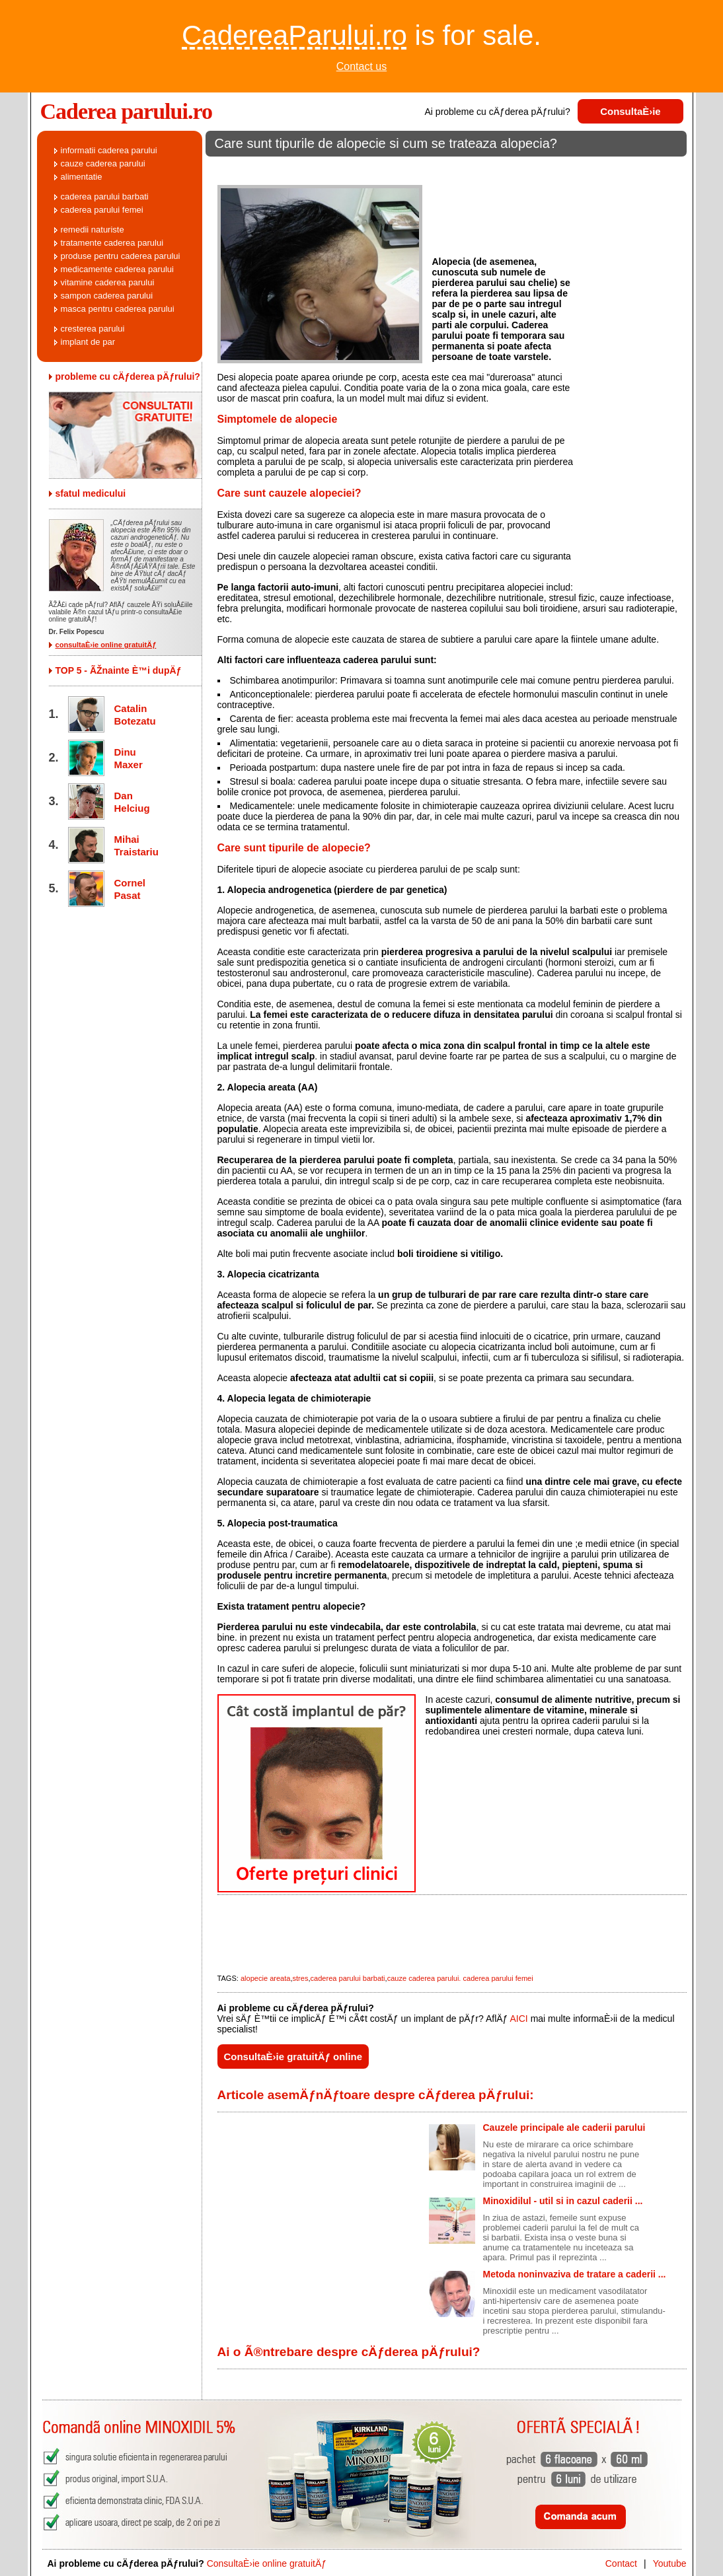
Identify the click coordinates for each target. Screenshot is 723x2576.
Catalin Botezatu (134, 715)
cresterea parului (93, 329)
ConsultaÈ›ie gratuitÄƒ (630, 115)
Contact (621, 2563)
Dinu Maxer (128, 758)
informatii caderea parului (109, 150)
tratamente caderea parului (112, 243)
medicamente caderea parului (117, 269)
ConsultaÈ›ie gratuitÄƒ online (293, 2056)
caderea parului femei (102, 210)
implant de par (88, 342)
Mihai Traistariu (134, 845)
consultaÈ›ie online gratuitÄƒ (106, 645)
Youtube (670, 2563)
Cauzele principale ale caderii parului (564, 2127)
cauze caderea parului (103, 163)
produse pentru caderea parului (120, 256)
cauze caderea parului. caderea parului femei (460, 1978)
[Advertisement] (446, 168)
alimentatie (81, 177)
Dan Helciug (132, 802)
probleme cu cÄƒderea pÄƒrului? (128, 376)
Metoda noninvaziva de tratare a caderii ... (574, 2274)
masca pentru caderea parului (117, 309)
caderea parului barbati (348, 1978)
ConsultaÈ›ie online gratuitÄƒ (266, 2563)
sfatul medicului (91, 493)
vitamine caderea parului (108, 282)
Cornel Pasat (129, 889)
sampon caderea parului (107, 296)
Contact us (361, 66)
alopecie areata (266, 1978)
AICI (519, 2018)
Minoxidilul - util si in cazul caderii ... (563, 2201)
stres (301, 1978)
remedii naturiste (92, 229)
